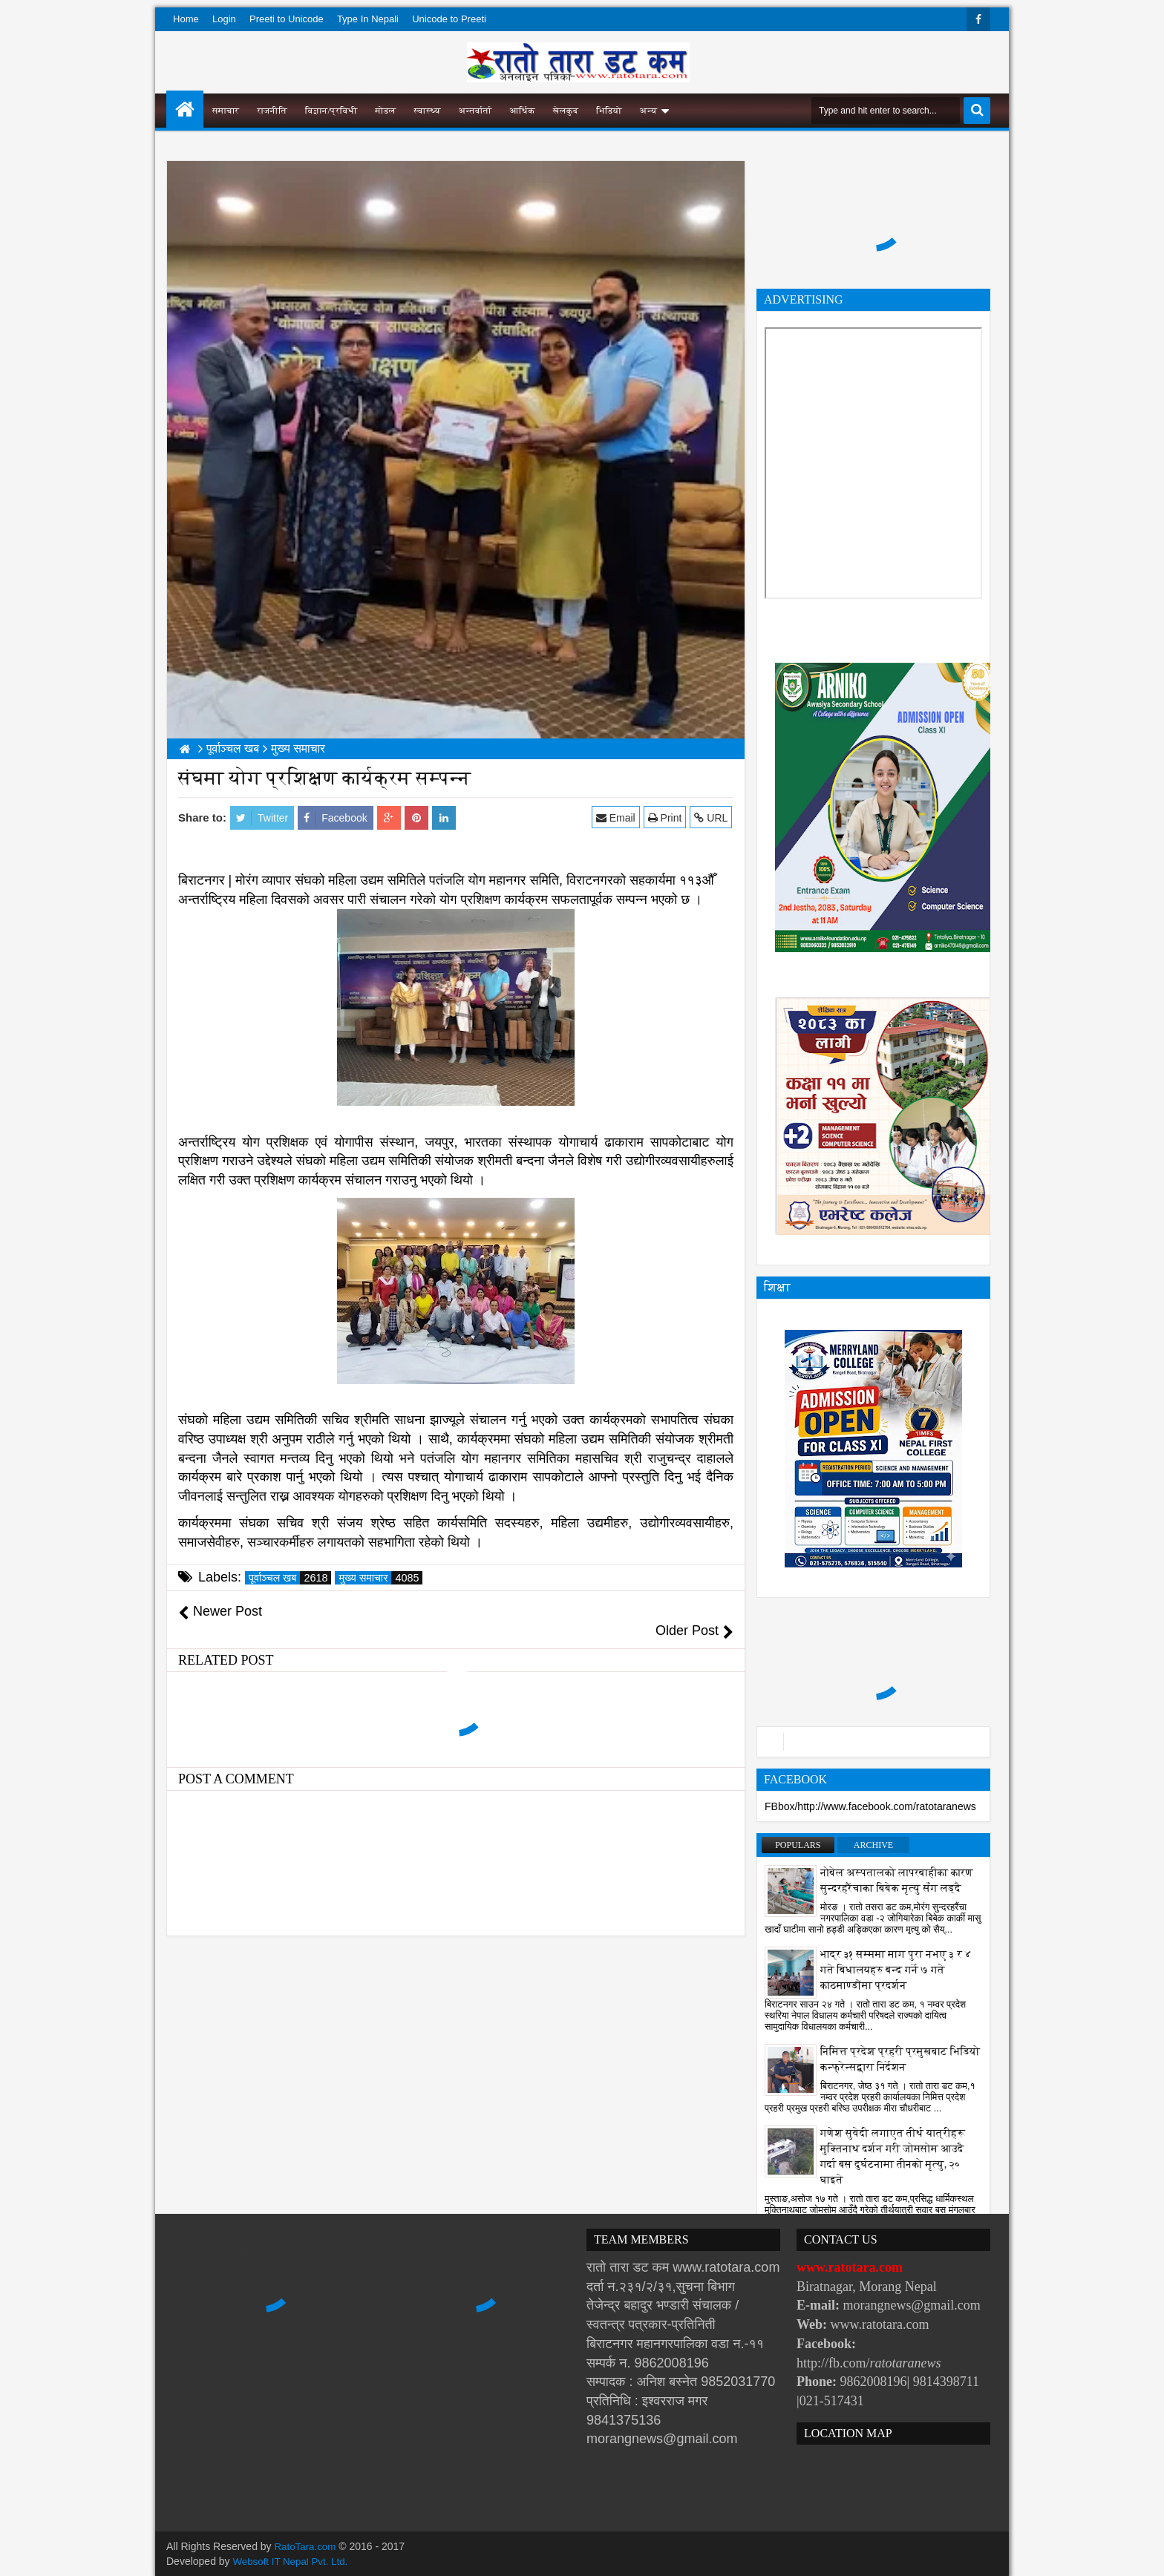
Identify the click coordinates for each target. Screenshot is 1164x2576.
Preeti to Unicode (286, 18)
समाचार (225, 110)
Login (224, 18)
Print (666, 817)
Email (617, 817)
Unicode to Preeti (449, 18)
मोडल (386, 110)
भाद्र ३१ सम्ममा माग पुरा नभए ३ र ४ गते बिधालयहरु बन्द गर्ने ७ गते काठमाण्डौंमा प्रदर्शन (896, 1970)
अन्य (648, 110)
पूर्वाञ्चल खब (290, 1577)
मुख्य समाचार (380, 1577)
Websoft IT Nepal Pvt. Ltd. (293, 2561)
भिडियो (609, 110)
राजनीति (272, 110)
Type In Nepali (368, 18)
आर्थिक (522, 110)
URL (712, 817)
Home (186, 18)
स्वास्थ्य (427, 110)
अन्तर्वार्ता (475, 110)
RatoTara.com (307, 2546)
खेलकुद (566, 110)
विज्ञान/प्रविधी (331, 110)
